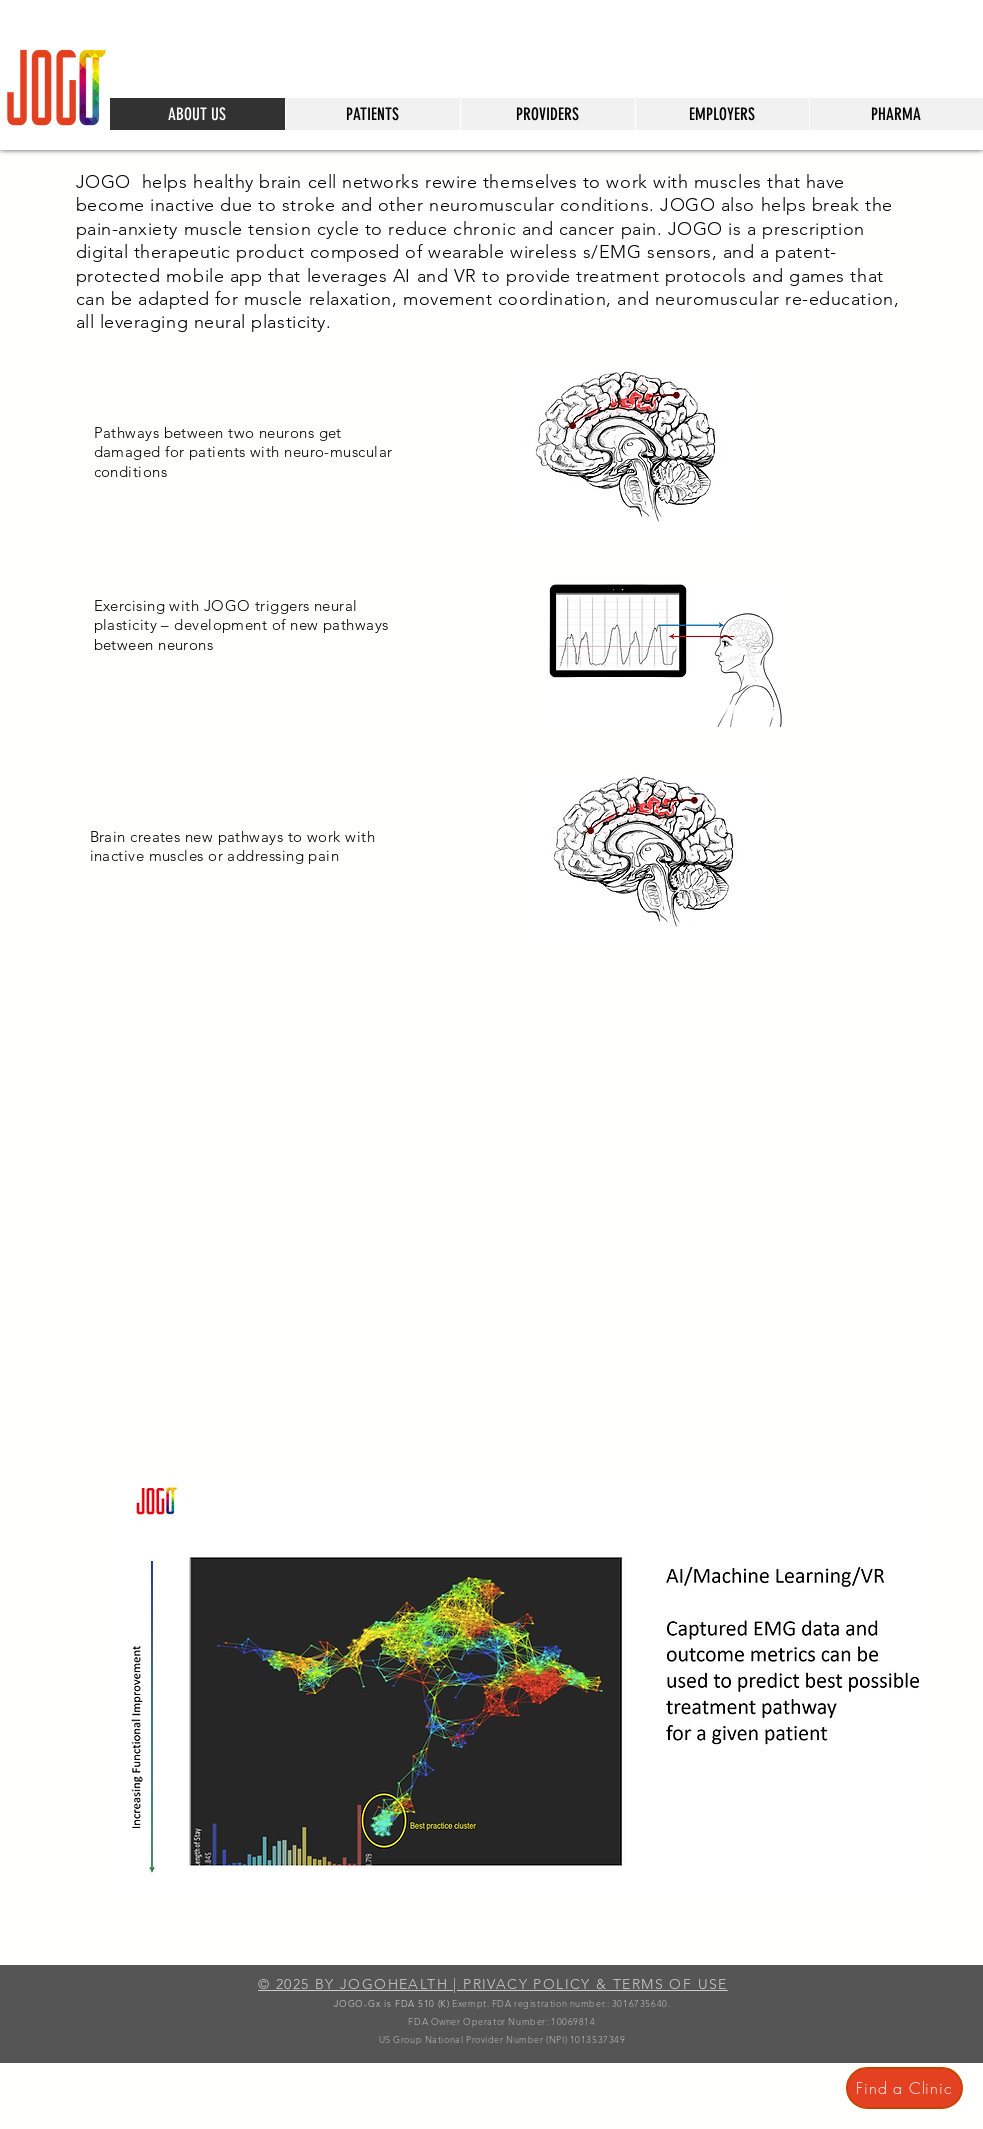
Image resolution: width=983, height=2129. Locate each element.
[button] (372, 114)
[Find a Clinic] (904, 2088)
